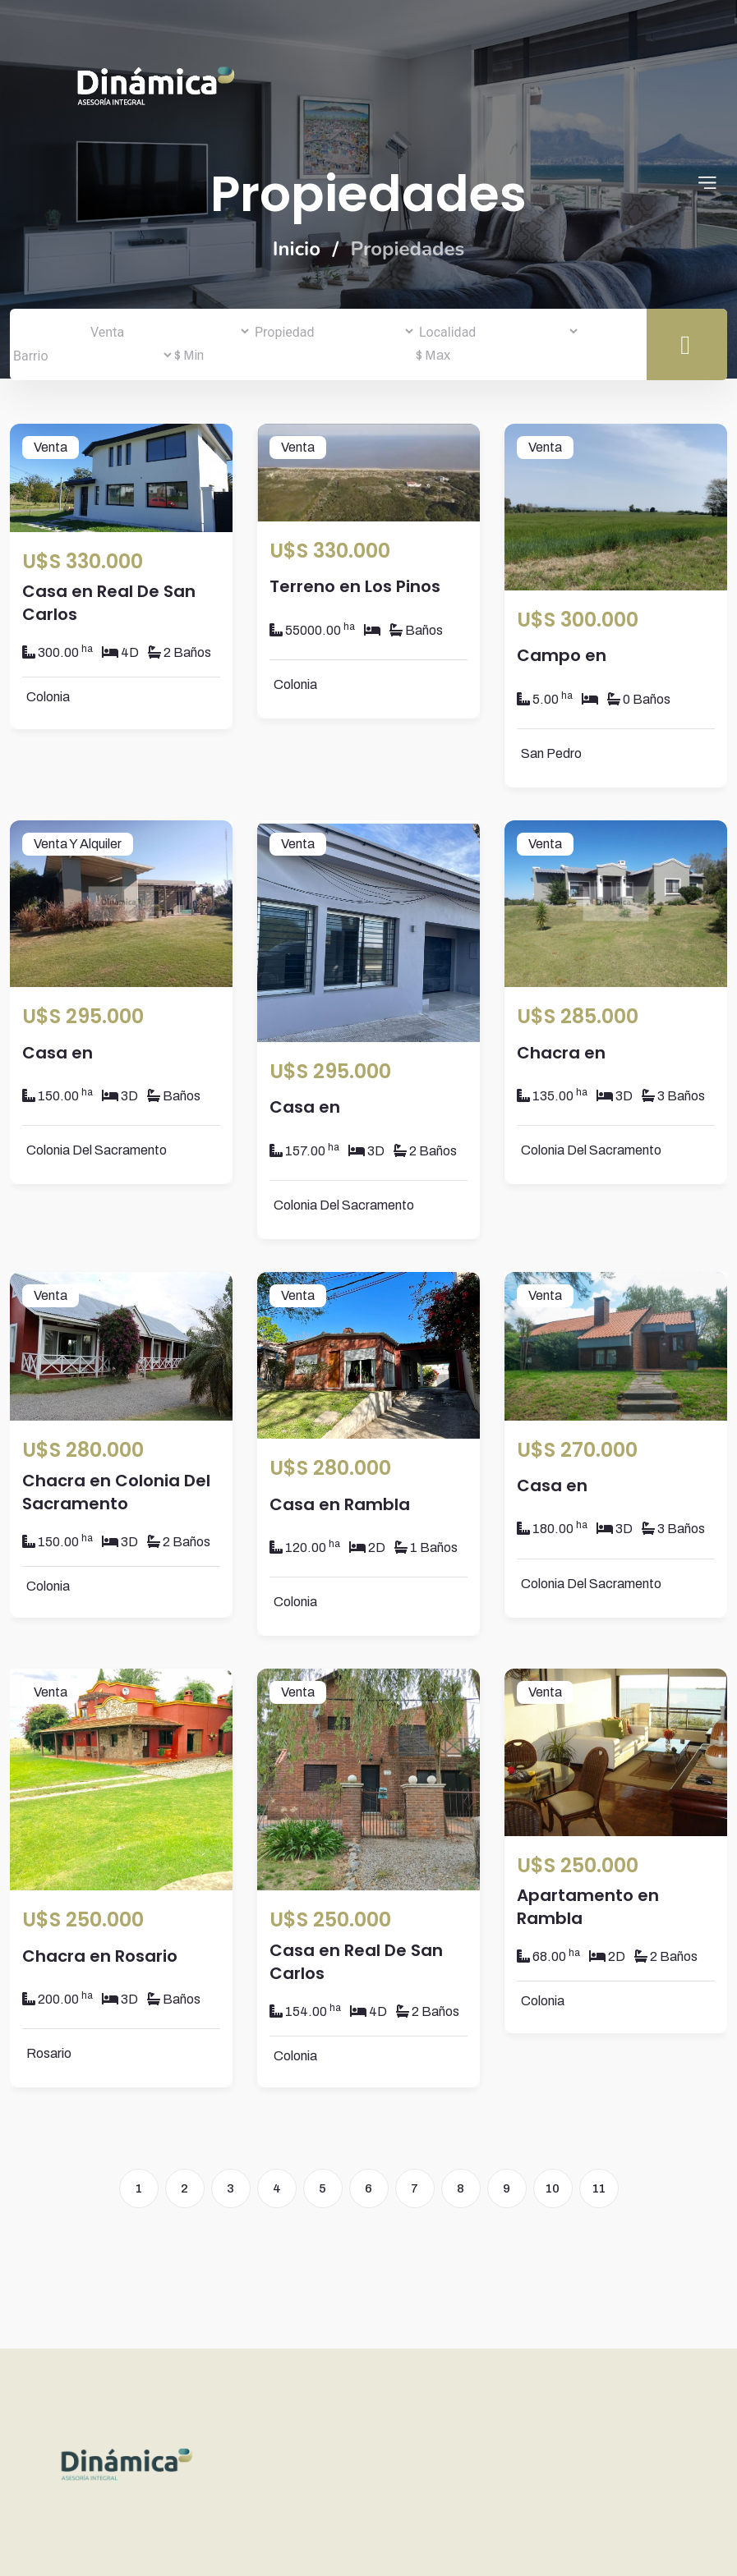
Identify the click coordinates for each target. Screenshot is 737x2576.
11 (599, 2188)
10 (553, 2188)
